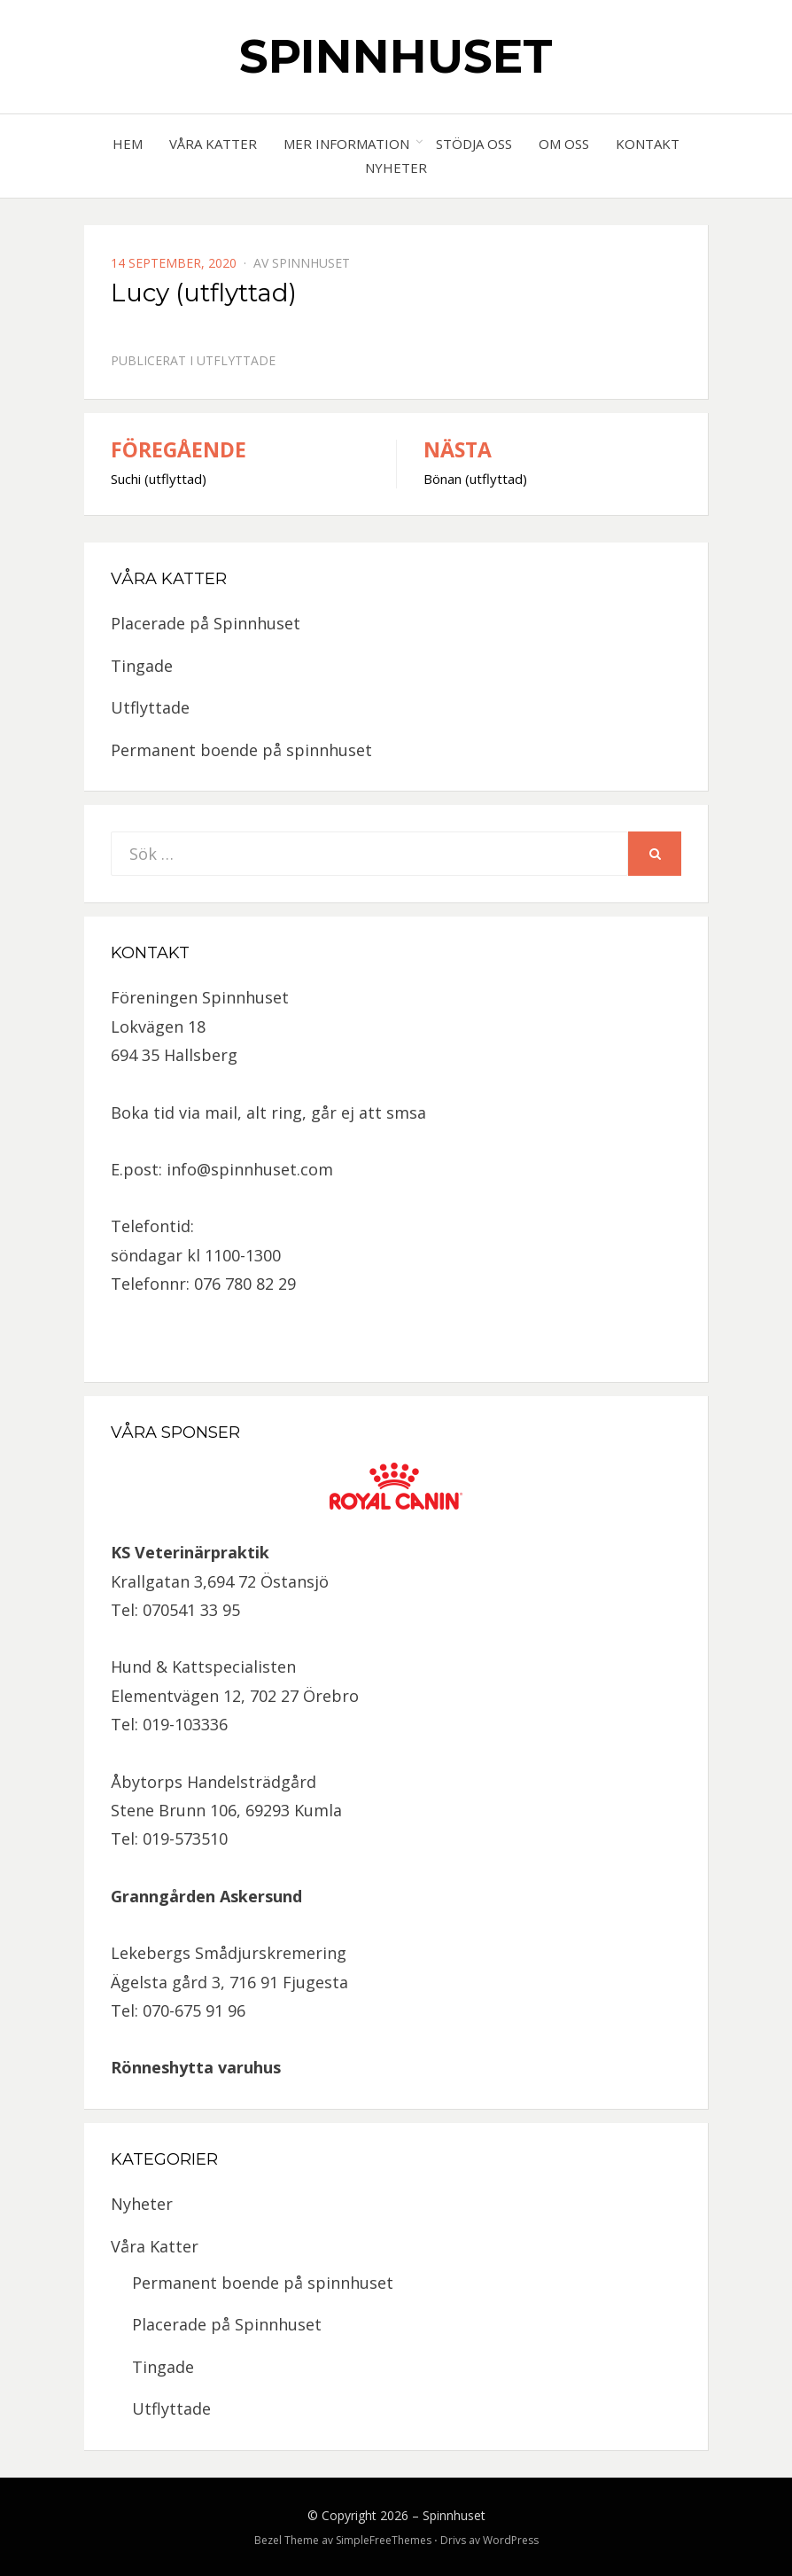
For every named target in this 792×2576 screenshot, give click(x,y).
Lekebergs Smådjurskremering (228, 1952)
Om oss (564, 143)
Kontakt (647, 143)
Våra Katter (213, 143)
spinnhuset (311, 262)
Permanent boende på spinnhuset (241, 750)
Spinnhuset (396, 56)
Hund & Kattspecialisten (203, 1666)
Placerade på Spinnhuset (205, 623)
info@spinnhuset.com (250, 1169)
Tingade (142, 665)
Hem (128, 143)
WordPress (511, 2540)
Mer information (346, 143)
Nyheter (396, 167)
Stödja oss (474, 143)
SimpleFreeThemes (383, 2540)
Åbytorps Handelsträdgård (213, 1781)
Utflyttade (236, 360)
